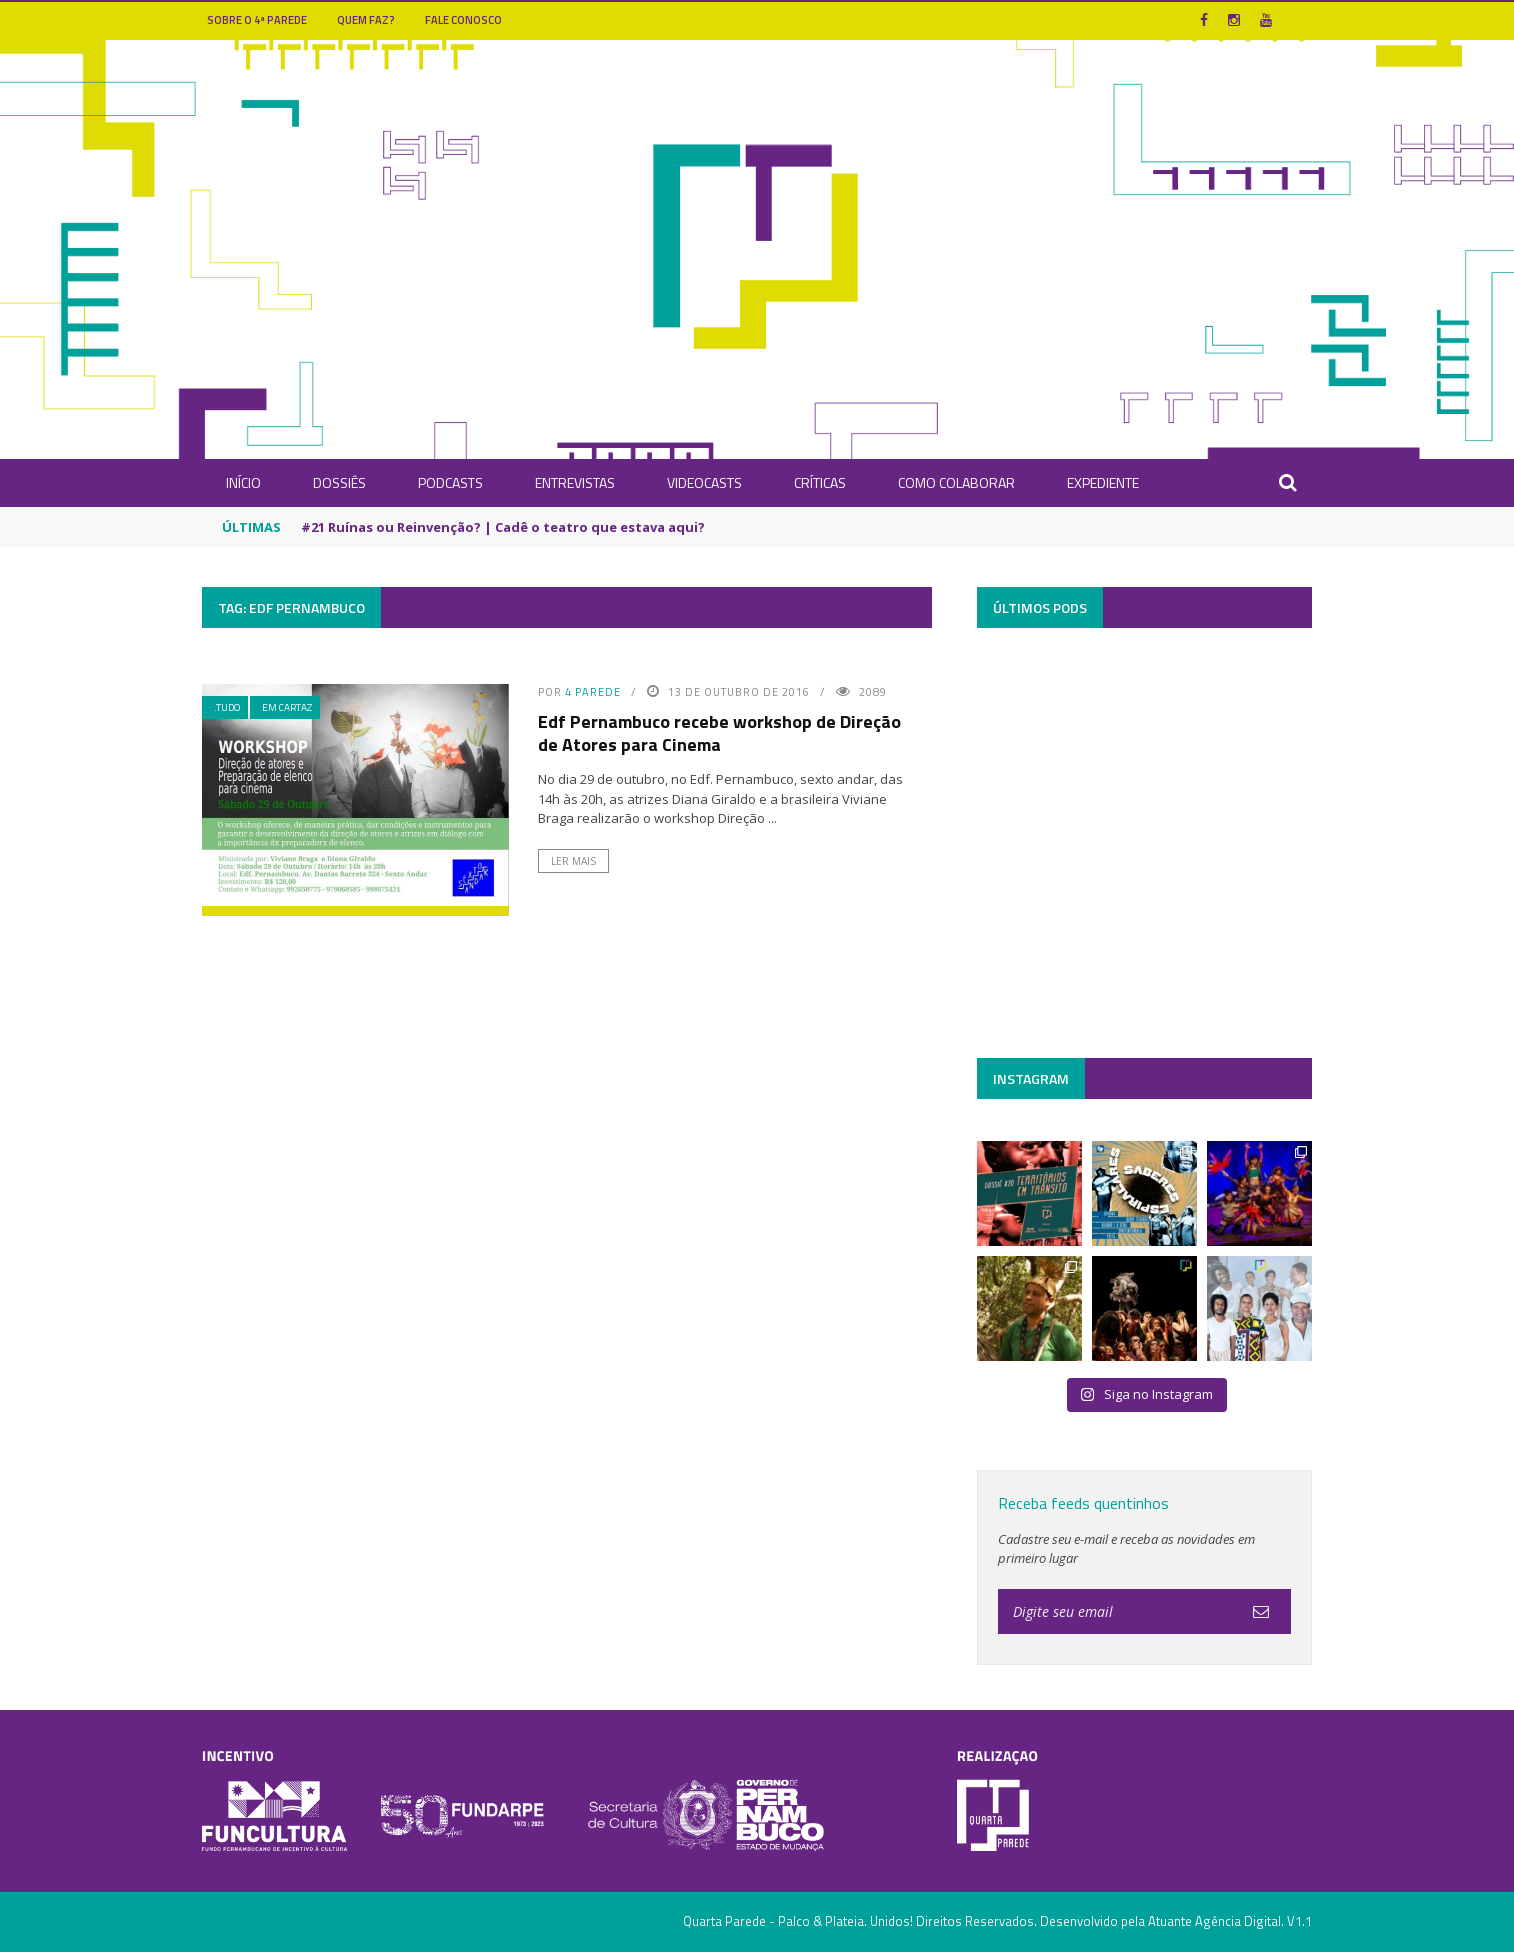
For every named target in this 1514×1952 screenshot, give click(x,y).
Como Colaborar (956, 482)
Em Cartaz (287, 707)
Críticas (820, 482)
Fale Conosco (463, 20)
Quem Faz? (366, 20)
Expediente (1103, 482)
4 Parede (593, 692)
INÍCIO (243, 482)
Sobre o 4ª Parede (257, 20)
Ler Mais (573, 861)
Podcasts (450, 482)
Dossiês (339, 482)
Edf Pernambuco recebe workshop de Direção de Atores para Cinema (719, 733)
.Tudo (227, 707)
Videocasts (704, 482)
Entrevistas (575, 482)
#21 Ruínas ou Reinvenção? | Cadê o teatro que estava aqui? (503, 527)
